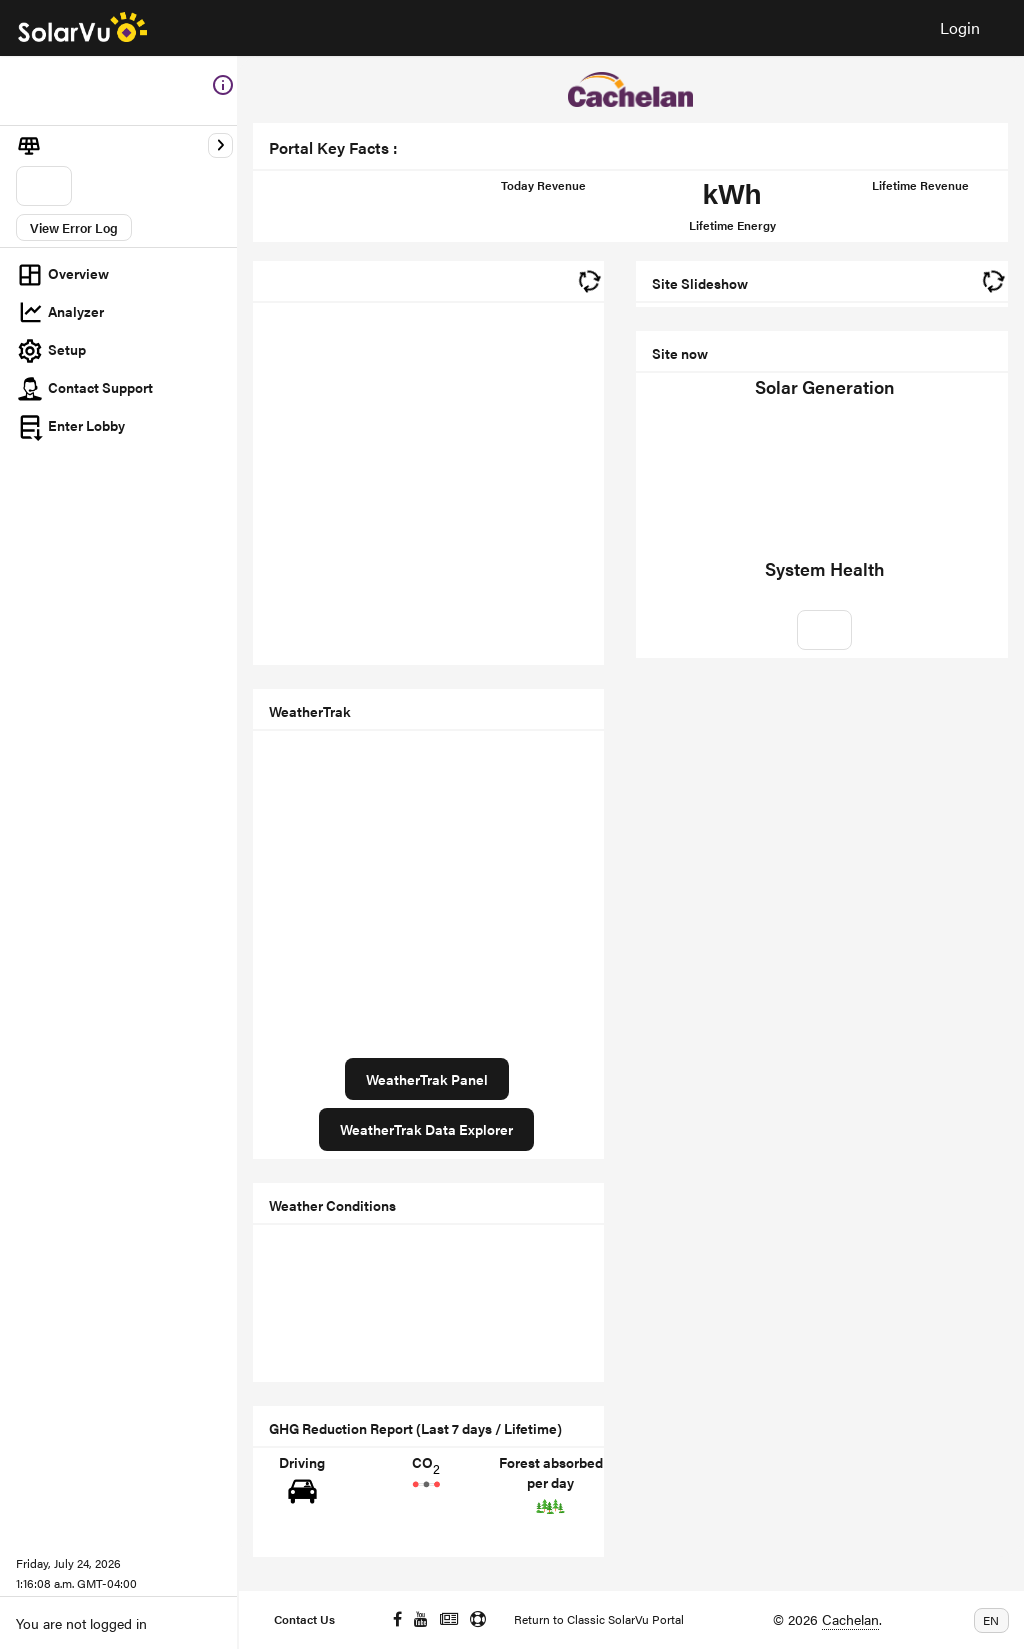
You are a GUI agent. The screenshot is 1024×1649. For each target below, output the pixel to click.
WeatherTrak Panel (427, 1079)
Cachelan (850, 1619)
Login (960, 27)
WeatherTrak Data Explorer (426, 1129)
